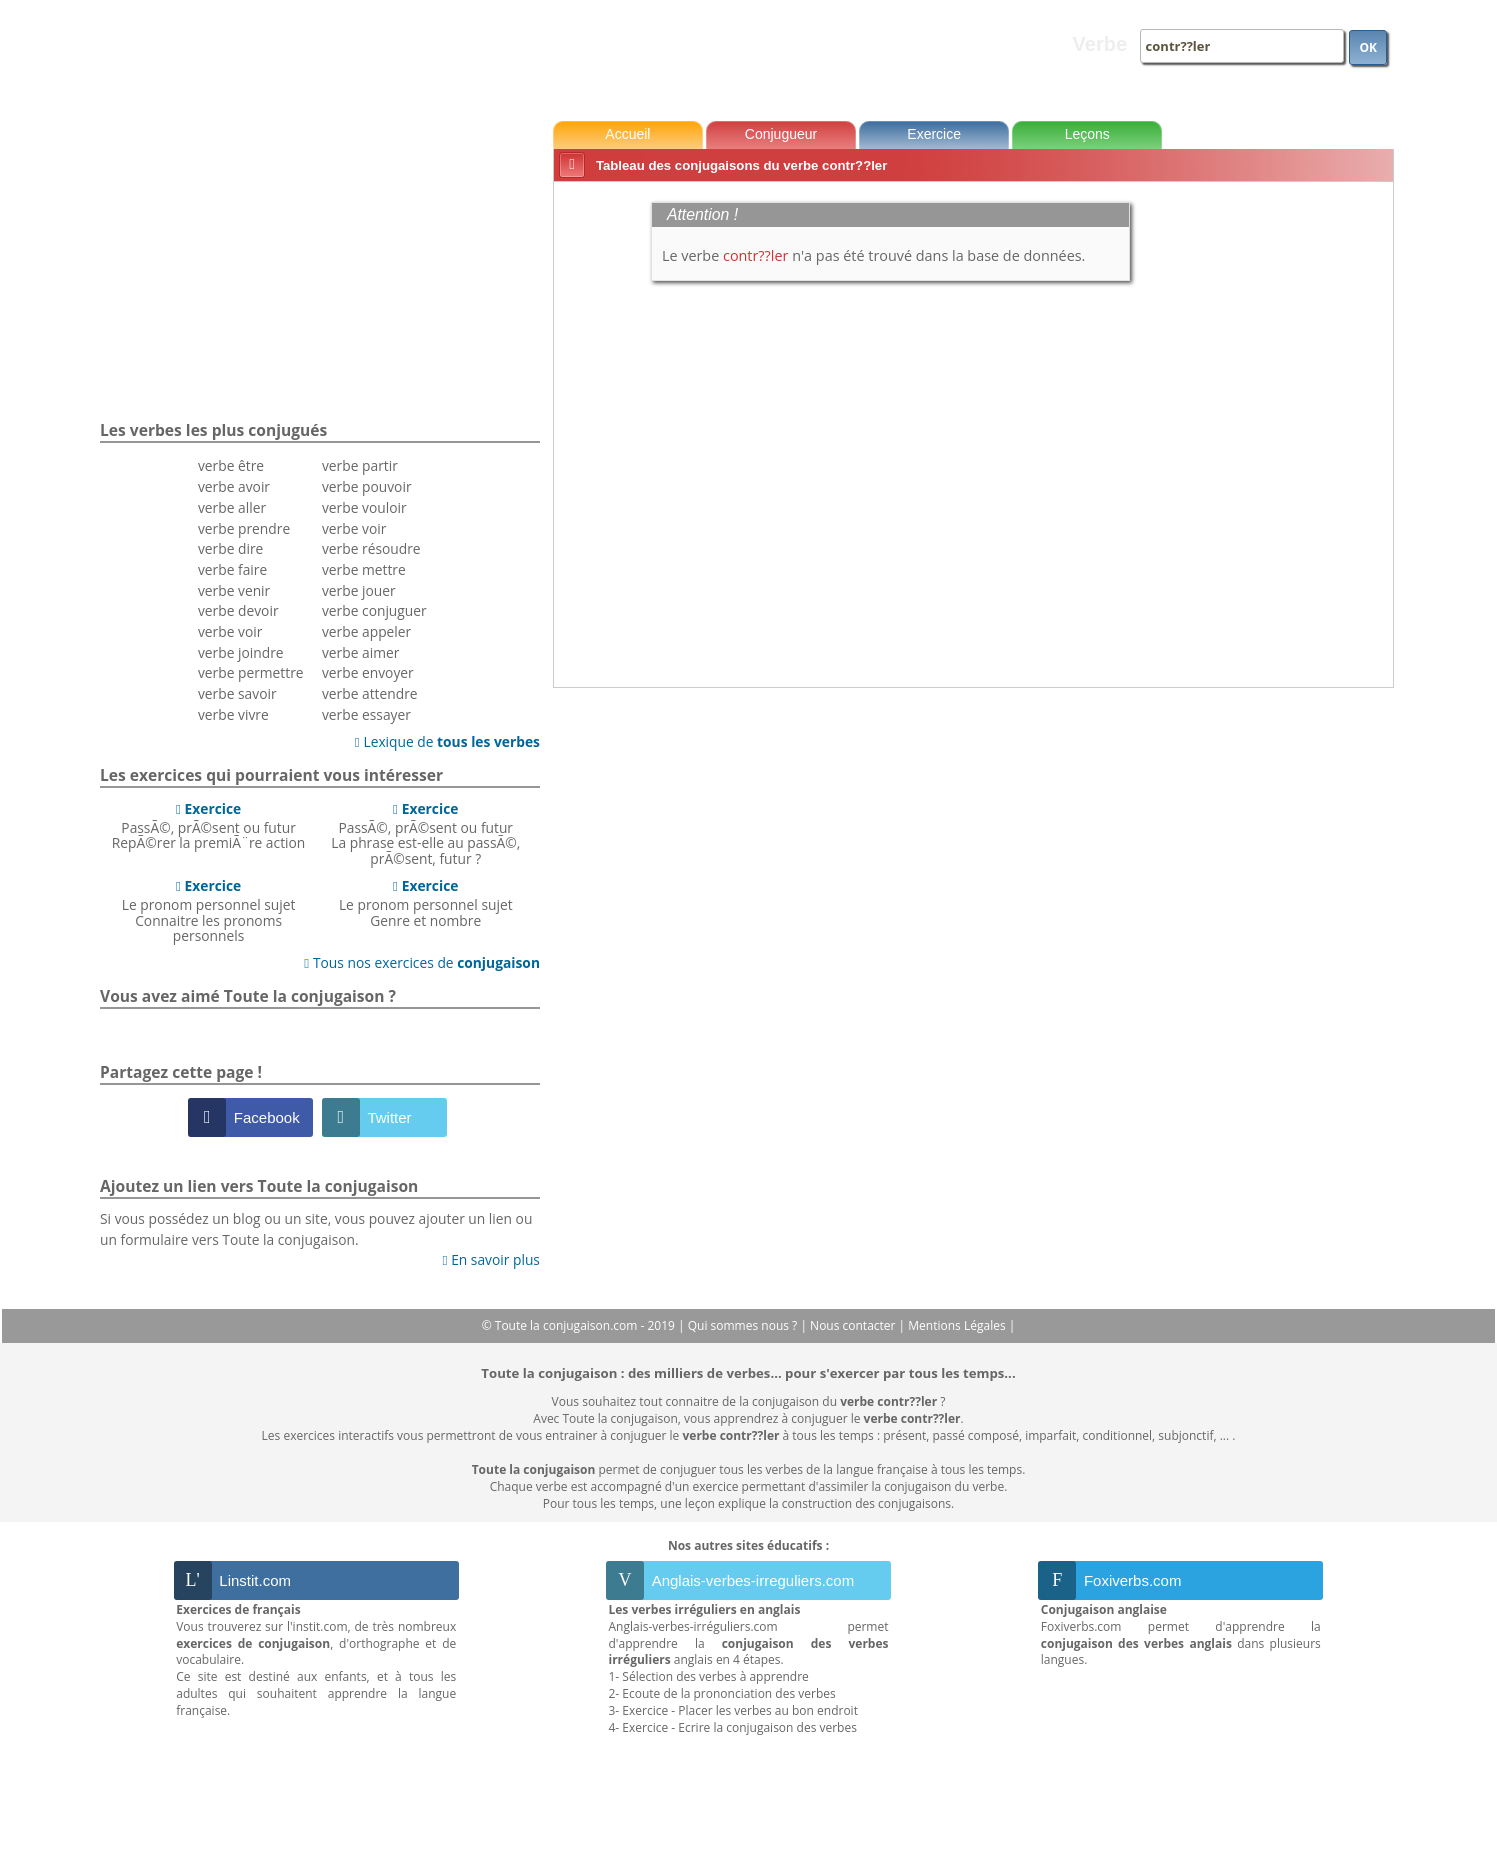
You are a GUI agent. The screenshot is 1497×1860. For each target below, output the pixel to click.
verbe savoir (237, 693)
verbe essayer (366, 714)
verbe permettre (251, 672)
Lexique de (447, 741)
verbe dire (230, 548)
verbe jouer (359, 590)
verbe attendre (370, 693)
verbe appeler (366, 631)
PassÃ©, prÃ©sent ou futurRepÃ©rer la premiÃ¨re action (208, 826)
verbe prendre (244, 528)
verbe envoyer (368, 672)
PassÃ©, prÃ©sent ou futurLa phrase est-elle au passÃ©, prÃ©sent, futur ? (425, 833)
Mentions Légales (958, 1325)
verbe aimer (360, 652)
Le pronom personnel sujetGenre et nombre (426, 903)
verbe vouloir (364, 507)
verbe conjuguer (374, 610)
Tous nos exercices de (422, 962)
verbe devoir (238, 610)
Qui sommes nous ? (744, 1325)
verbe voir (230, 631)
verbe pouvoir (367, 486)
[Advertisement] (1309, 489)
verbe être (231, 465)
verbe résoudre (371, 548)
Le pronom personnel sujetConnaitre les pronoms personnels (209, 910)
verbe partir (360, 465)
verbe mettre (364, 569)
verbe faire (232, 569)
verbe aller (232, 507)
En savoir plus (491, 1259)
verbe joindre (241, 652)
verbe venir (234, 590)
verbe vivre (233, 714)
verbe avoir (234, 486)
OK (1368, 47)
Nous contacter (854, 1325)
